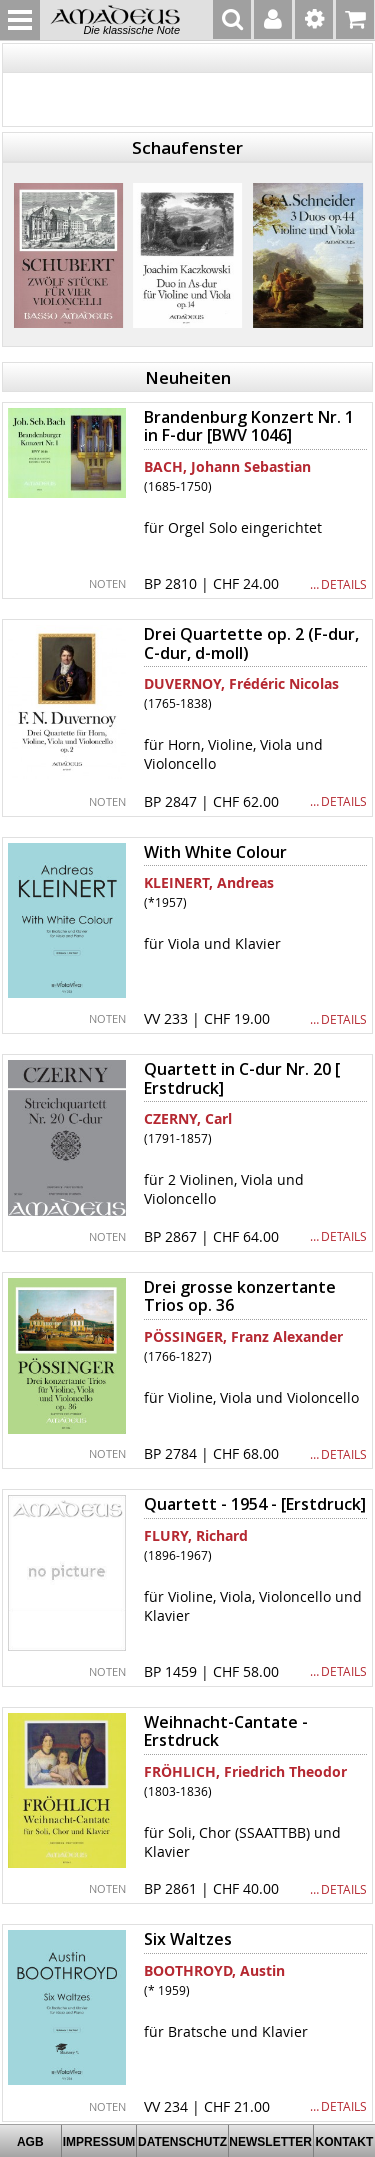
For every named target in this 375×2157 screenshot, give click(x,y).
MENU (20, 20)
